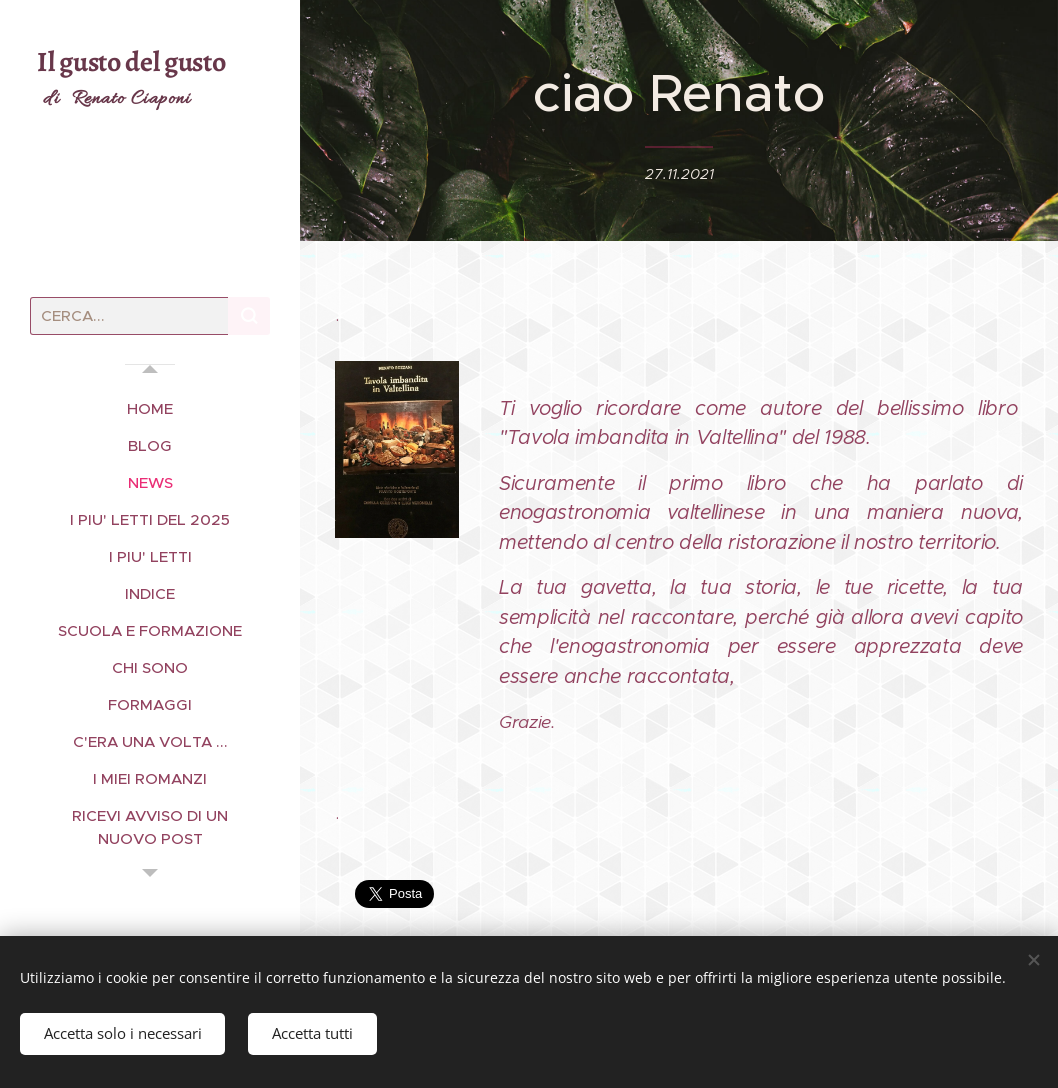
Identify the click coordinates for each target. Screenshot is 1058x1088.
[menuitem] (150, 408)
